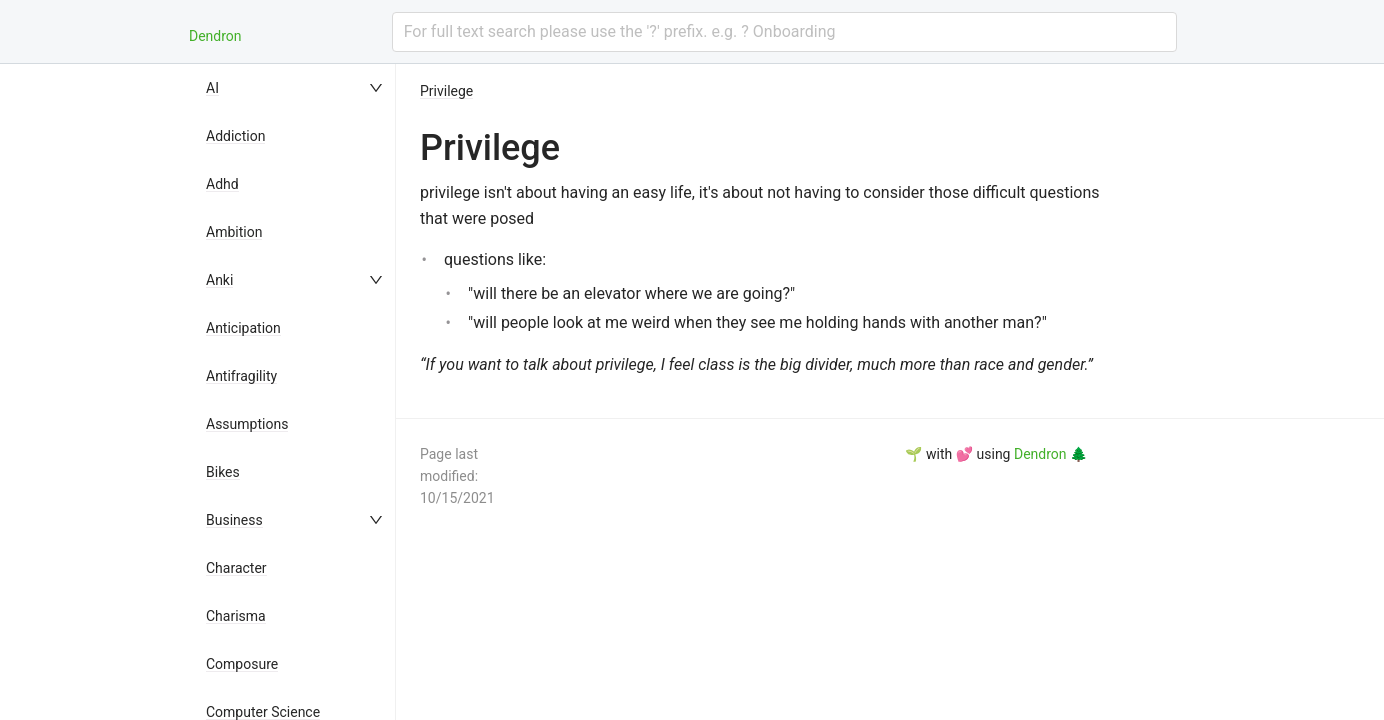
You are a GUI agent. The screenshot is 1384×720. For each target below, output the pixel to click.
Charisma (236, 616)
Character (236, 568)
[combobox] (784, 32)
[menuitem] (296, 88)
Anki (219, 280)
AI (212, 88)
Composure (242, 664)
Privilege (446, 91)
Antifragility (241, 376)
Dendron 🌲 (1050, 454)
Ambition (234, 232)
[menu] (296, 392)
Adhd (222, 184)
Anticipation (243, 328)
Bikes (223, 472)
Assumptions (247, 424)
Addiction (235, 136)
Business (234, 520)
